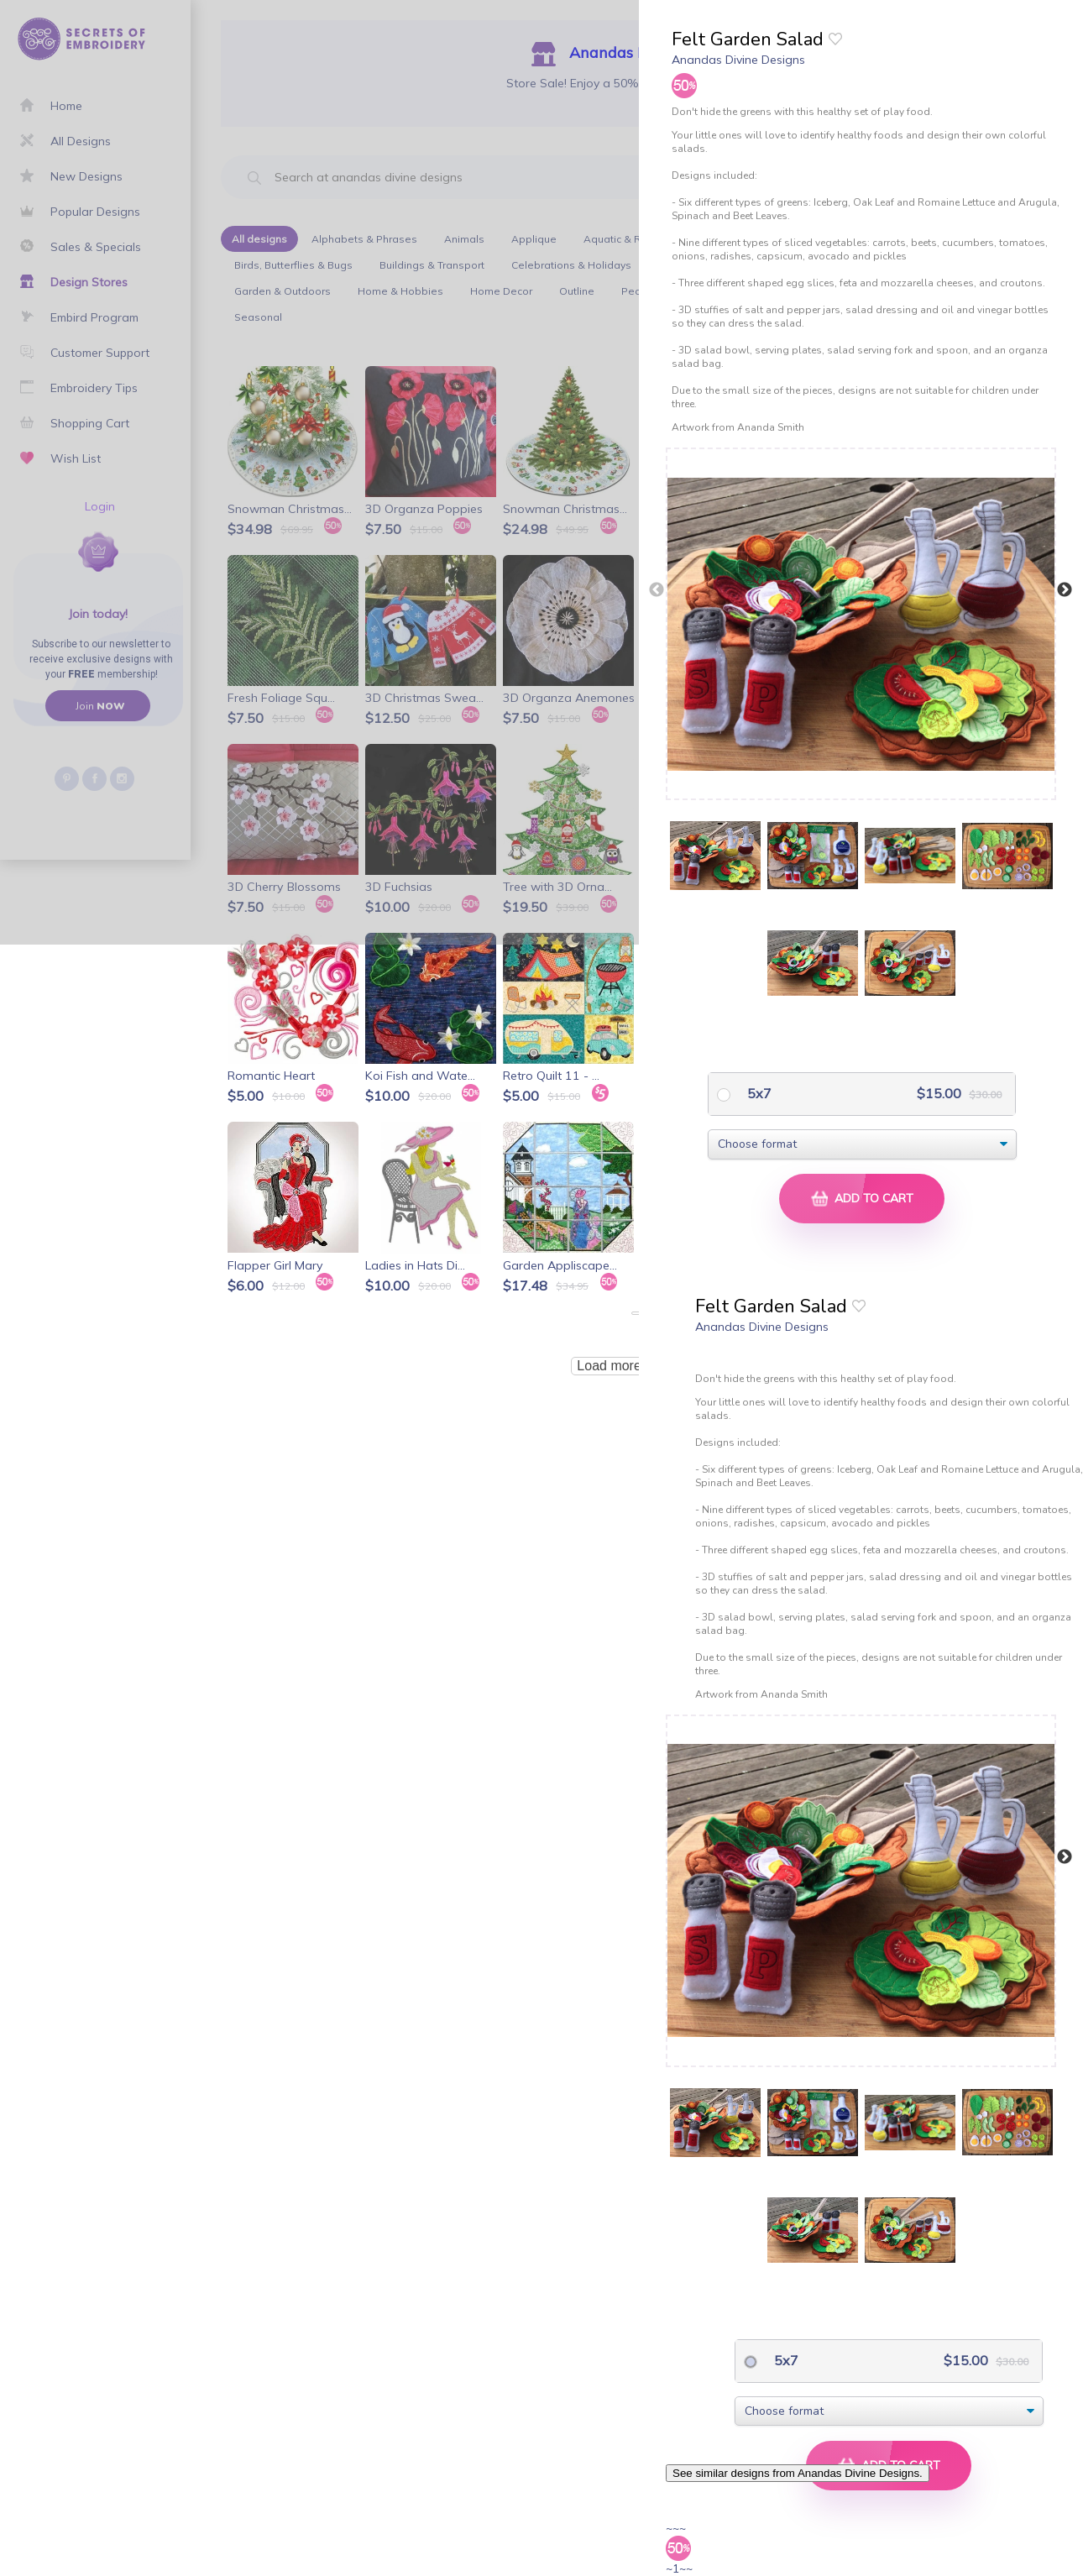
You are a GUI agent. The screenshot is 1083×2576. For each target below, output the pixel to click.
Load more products (636, 1366)
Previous (656, 590)
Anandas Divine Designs (738, 59)
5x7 (758, 1093)
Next (1064, 590)
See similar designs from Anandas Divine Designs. (797, 2473)
